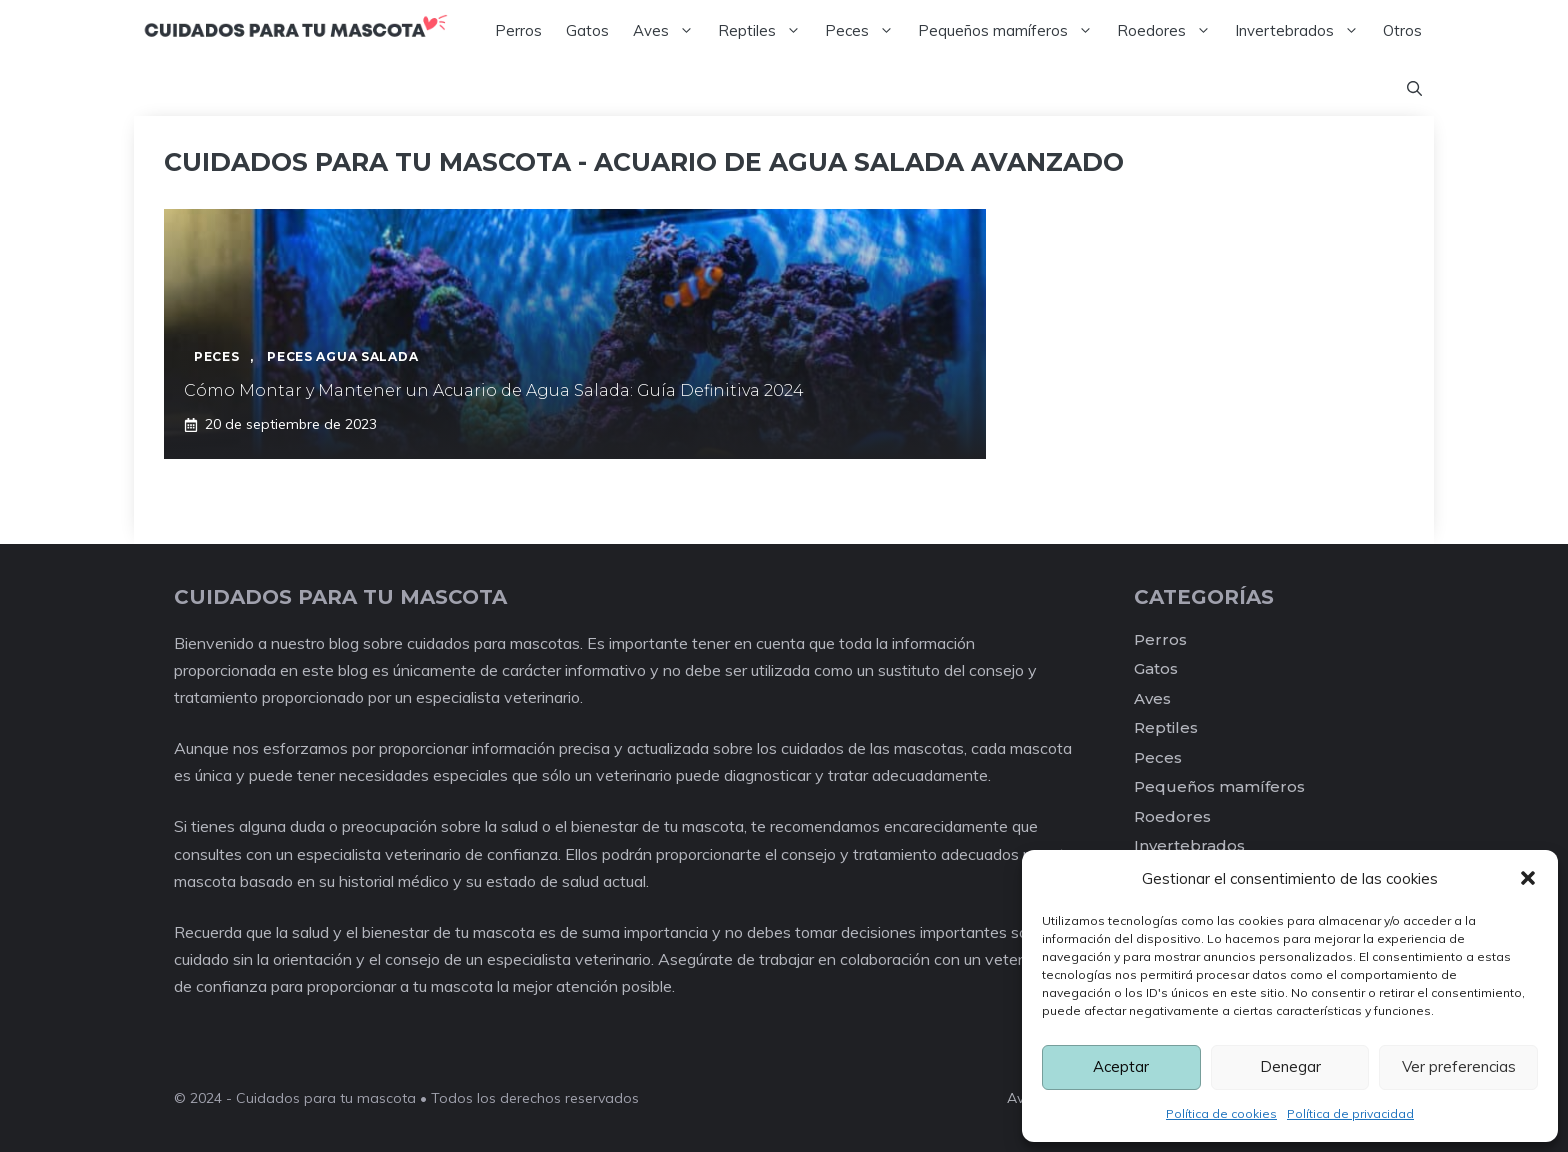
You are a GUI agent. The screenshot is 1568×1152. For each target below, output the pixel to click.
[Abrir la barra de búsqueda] (1414, 89)
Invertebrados (1303, 31)
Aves (669, 31)
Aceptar (1121, 1066)
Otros (1402, 30)
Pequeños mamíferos (1011, 31)
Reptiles (765, 31)
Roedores (1170, 31)
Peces (865, 31)
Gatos (587, 30)
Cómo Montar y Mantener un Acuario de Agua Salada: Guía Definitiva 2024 (494, 390)
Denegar (1290, 1066)
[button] (1528, 878)
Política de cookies (1221, 1113)
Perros (518, 30)
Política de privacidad (1350, 1113)
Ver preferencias (1459, 1066)
